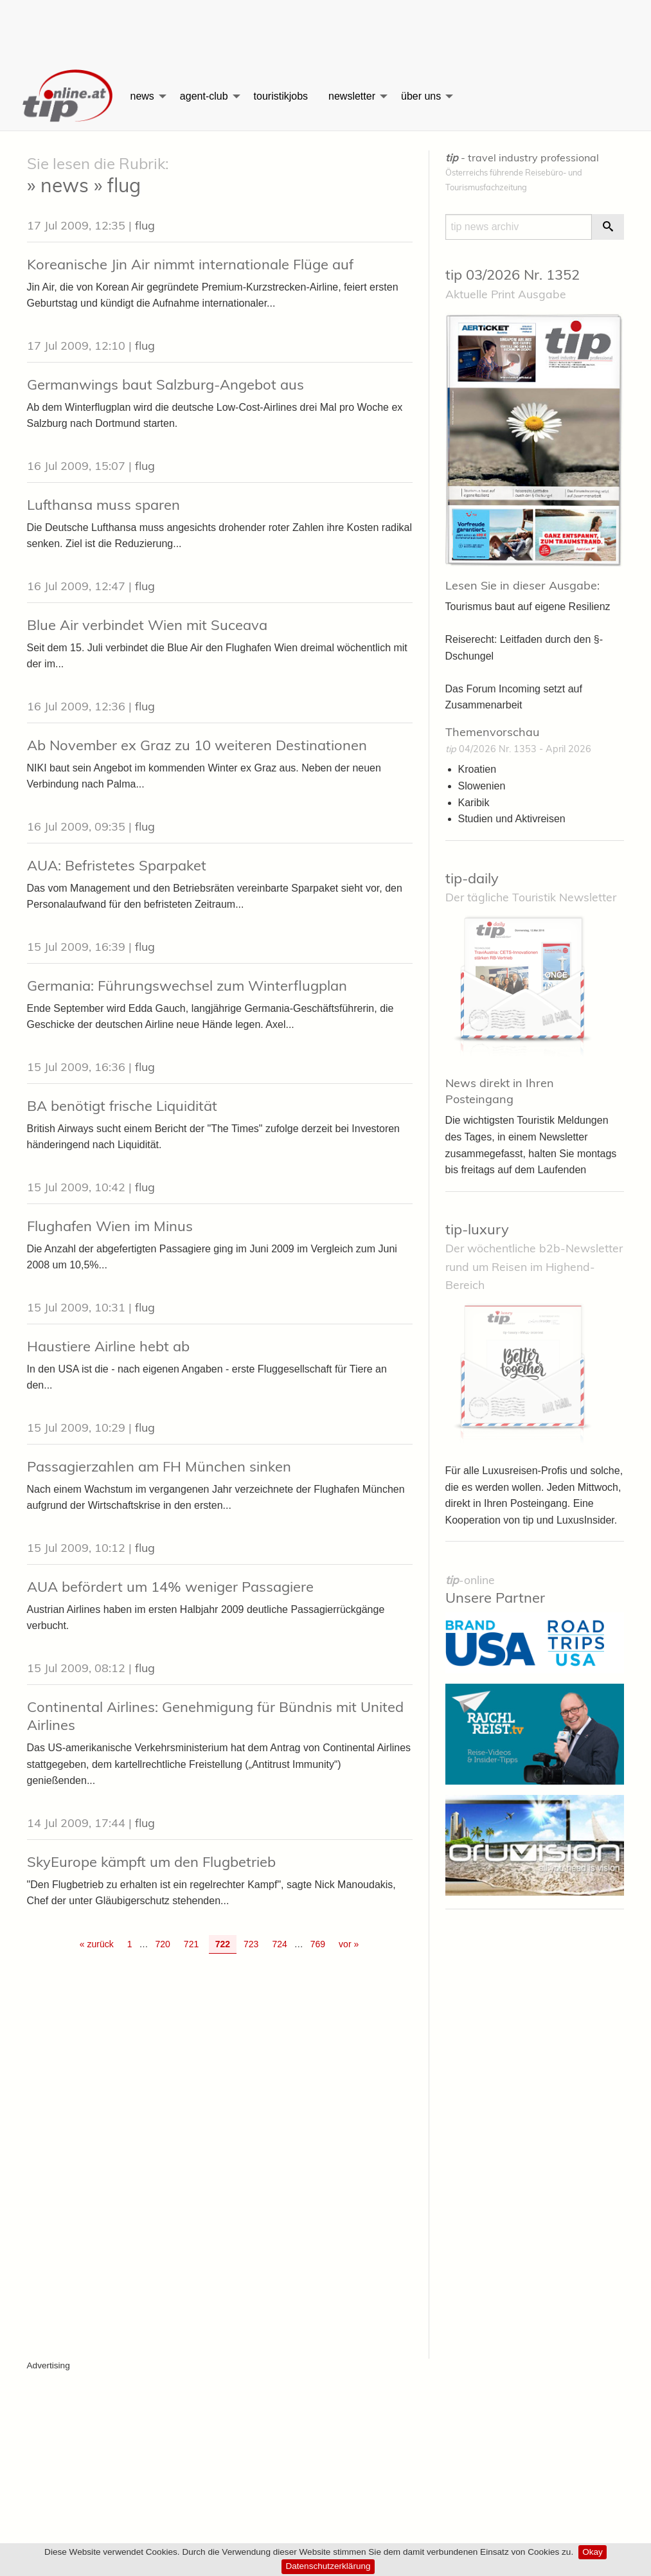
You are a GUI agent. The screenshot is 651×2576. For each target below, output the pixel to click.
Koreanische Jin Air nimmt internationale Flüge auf (190, 264)
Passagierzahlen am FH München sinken (159, 1466)
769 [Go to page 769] (317, 1944)
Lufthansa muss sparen (103, 505)
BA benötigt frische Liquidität (122, 1106)
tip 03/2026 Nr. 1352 (512, 275)
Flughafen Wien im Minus (110, 1226)
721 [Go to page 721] (191, 1944)
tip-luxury (477, 1229)
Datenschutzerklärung (327, 2566)
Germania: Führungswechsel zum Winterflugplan (187, 986)
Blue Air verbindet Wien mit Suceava (147, 625)
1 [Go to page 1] (129, 1944)
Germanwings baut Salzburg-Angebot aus (165, 384)
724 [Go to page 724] (279, 1944)
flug (145, 225)
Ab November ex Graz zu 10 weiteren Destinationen (197, 745)
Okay (592, 2552)
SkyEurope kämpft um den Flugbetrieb (151, 1862)
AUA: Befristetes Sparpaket (116, 865)
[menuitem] (68, 96)
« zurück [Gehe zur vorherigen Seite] (97, 1944)
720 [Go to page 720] (162, 1944)
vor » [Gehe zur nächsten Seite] (349, 1944)
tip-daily (472, 878)
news (142, 96)
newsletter (351, 96)
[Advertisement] (326, 29)
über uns (421, 96)
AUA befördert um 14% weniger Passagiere (170, 1587)
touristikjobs (281, 96)
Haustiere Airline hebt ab (108, 1346)
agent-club (204, 96)
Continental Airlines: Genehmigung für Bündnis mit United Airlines (215, 1716)
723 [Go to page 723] (251, 1944)
